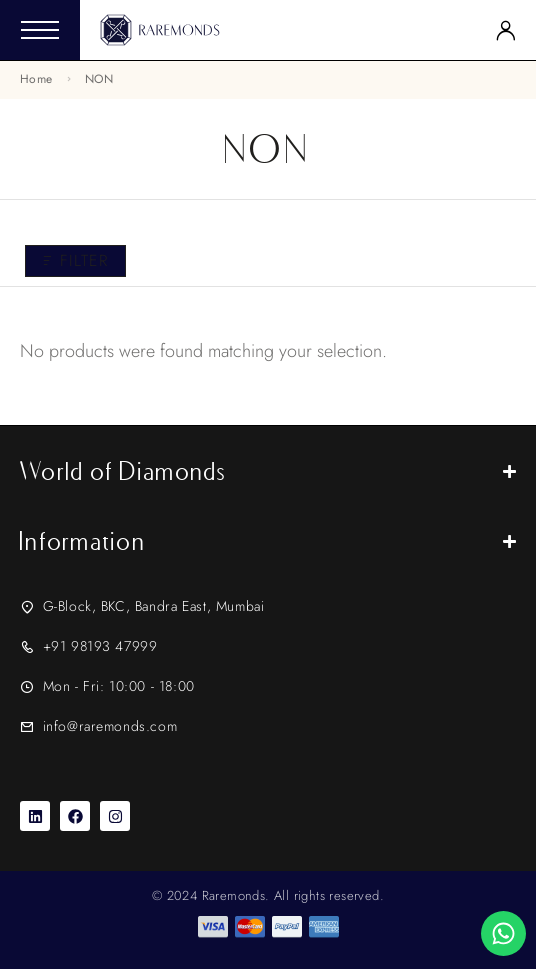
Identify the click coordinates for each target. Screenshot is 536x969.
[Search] (472, 30)
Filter (75, 260)
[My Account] (506, 30)
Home (36, 79)
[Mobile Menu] (40, 30)
